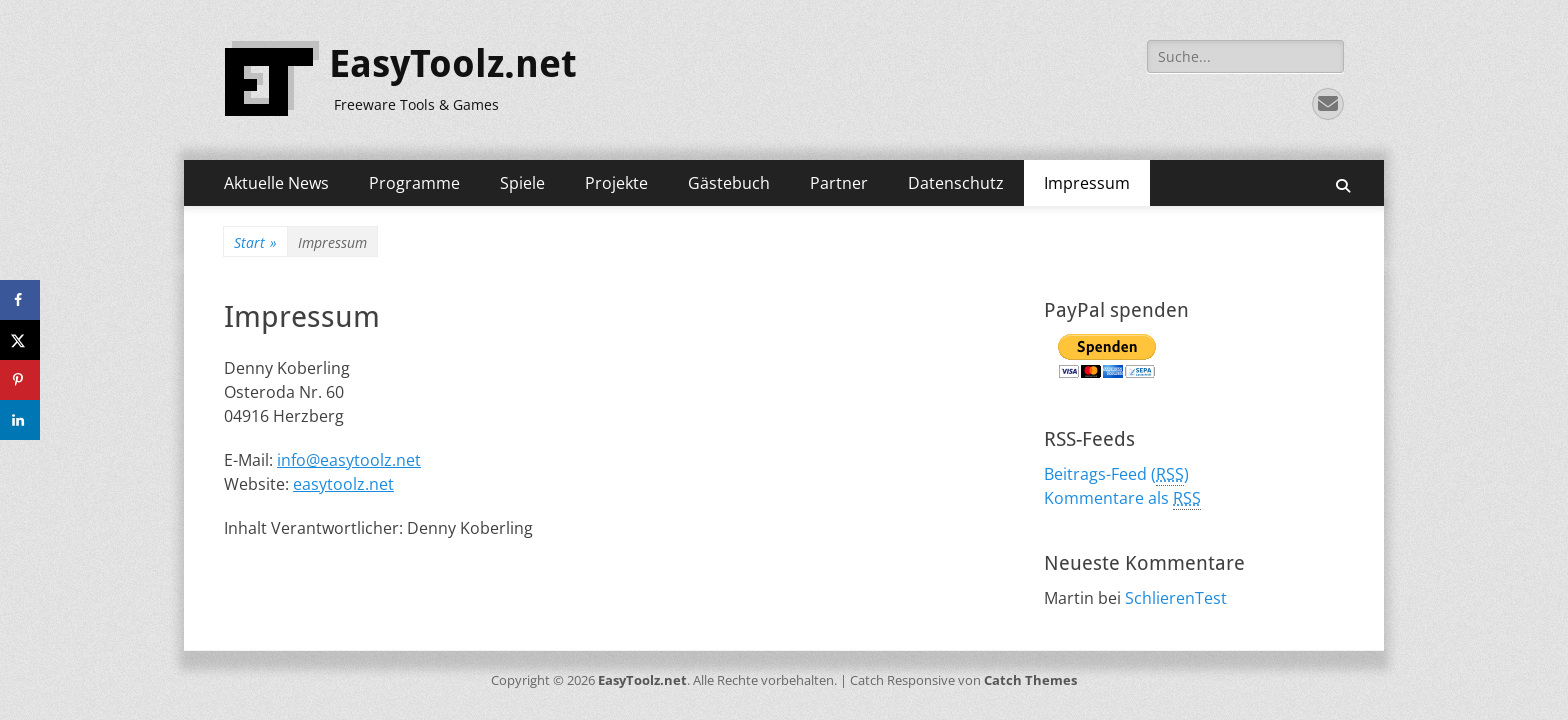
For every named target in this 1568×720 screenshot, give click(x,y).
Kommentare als (1122, 498)
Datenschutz (956, 183)
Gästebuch (729, 183)
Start (255, 242)
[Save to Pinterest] (20, 380)
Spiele (522, 183)
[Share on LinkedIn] (20, 420)
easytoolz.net (343, 484)
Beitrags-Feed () (1116, 474)
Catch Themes (1030, 680)
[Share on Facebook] (20, 300)
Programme (414, 183)
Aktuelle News (276, 183)
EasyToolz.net (453, 64)
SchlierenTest (1176, 598)
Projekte (616, 183)
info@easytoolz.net (349, 460)
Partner (839, 183)
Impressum (1087, 183)
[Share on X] (20, 340)
